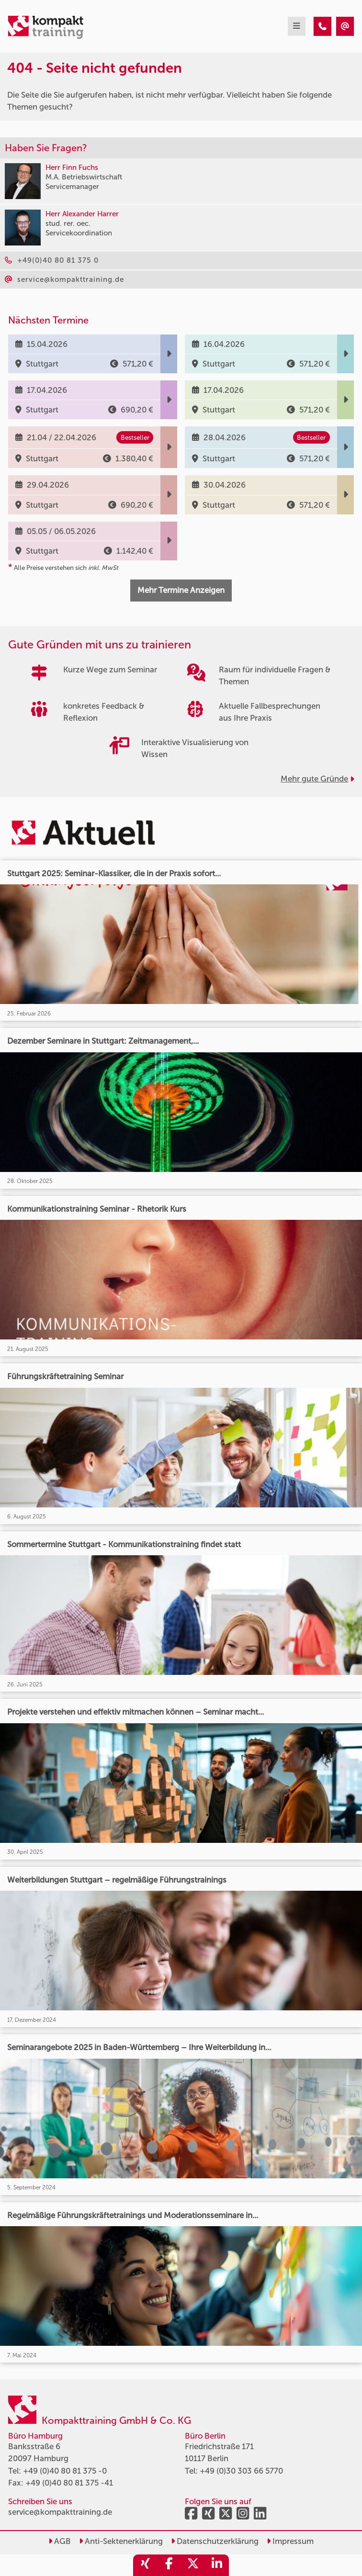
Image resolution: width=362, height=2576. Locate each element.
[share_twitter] (193, 2565)
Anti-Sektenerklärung (121, 2541)
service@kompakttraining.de (60, 2512)
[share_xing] (145, 2565)
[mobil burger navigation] (296, 26)
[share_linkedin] (217, 2565)
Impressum (290, 2541)
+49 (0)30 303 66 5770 (241, 2471)
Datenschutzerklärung (215, 2541)
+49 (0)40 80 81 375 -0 (65, 2471)
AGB (59, 2541)
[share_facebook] (169, 2565)
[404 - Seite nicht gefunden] (322, 26)
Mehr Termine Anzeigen (181, 590)
